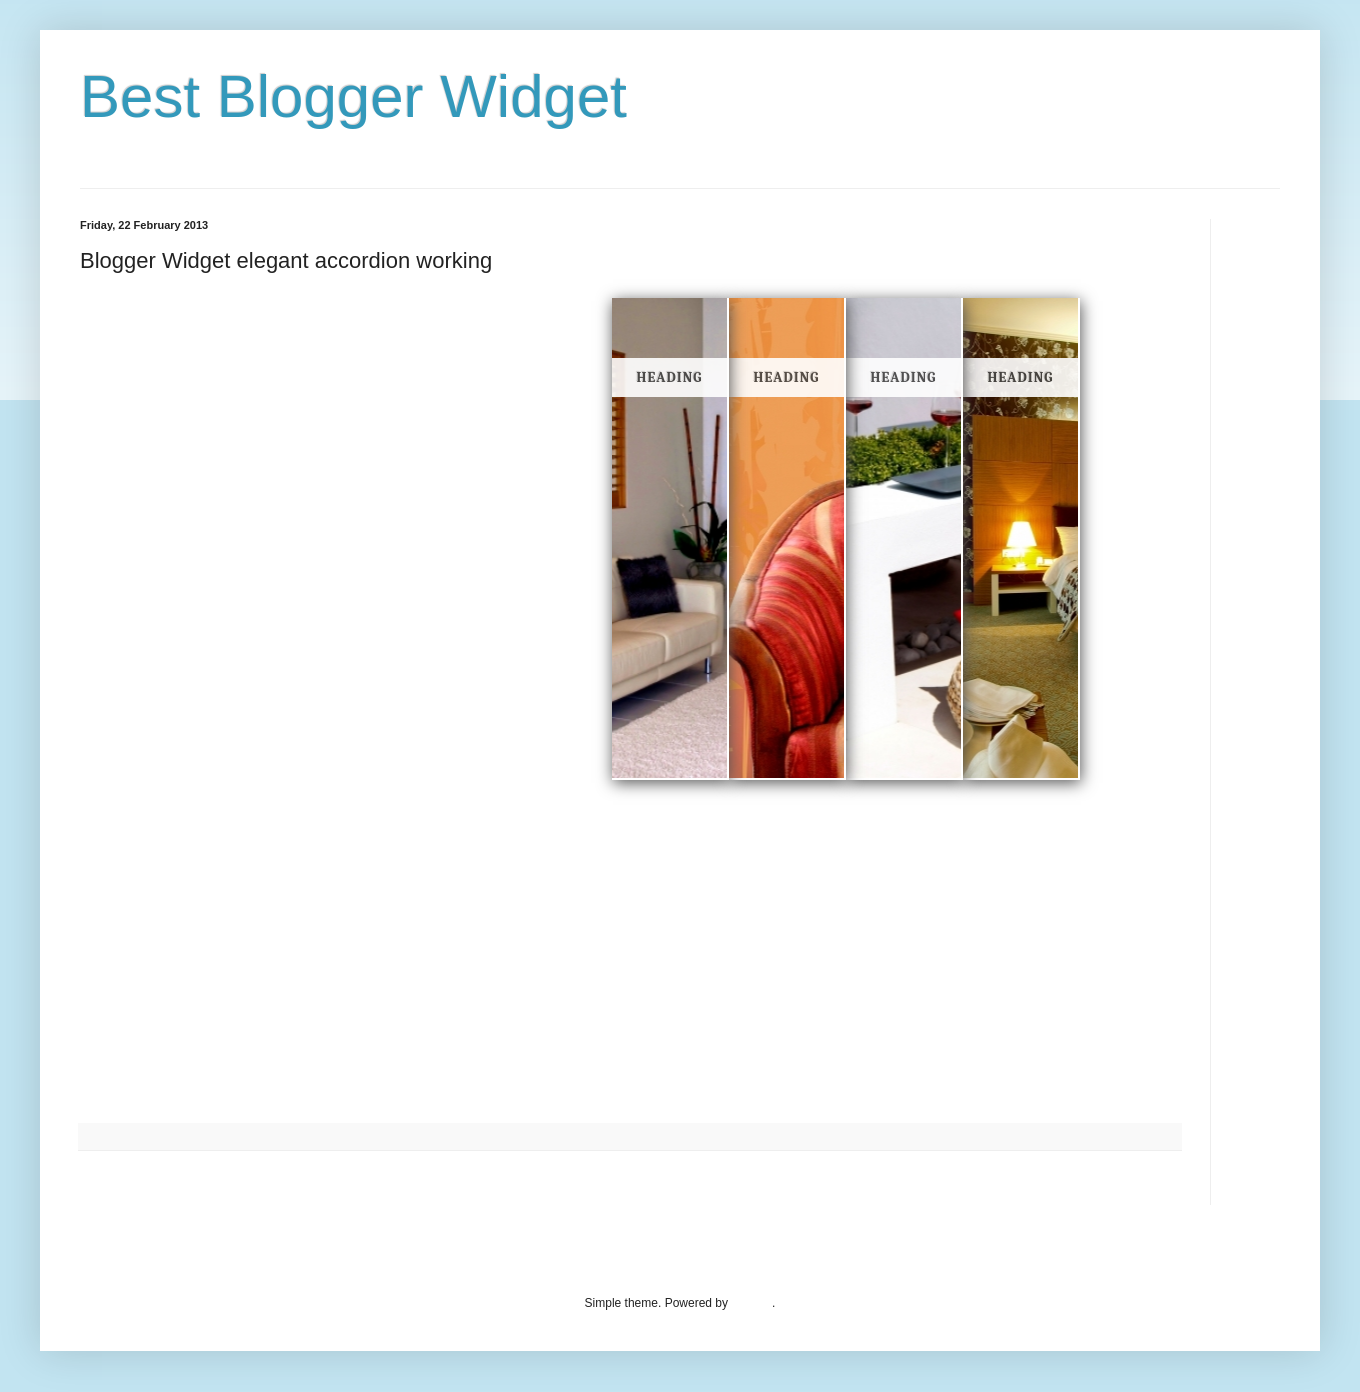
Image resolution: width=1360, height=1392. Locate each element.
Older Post (1146, 1184)
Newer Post (116, 1184)
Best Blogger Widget (353, 96)
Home (633, 1184)
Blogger (751, 1303)
